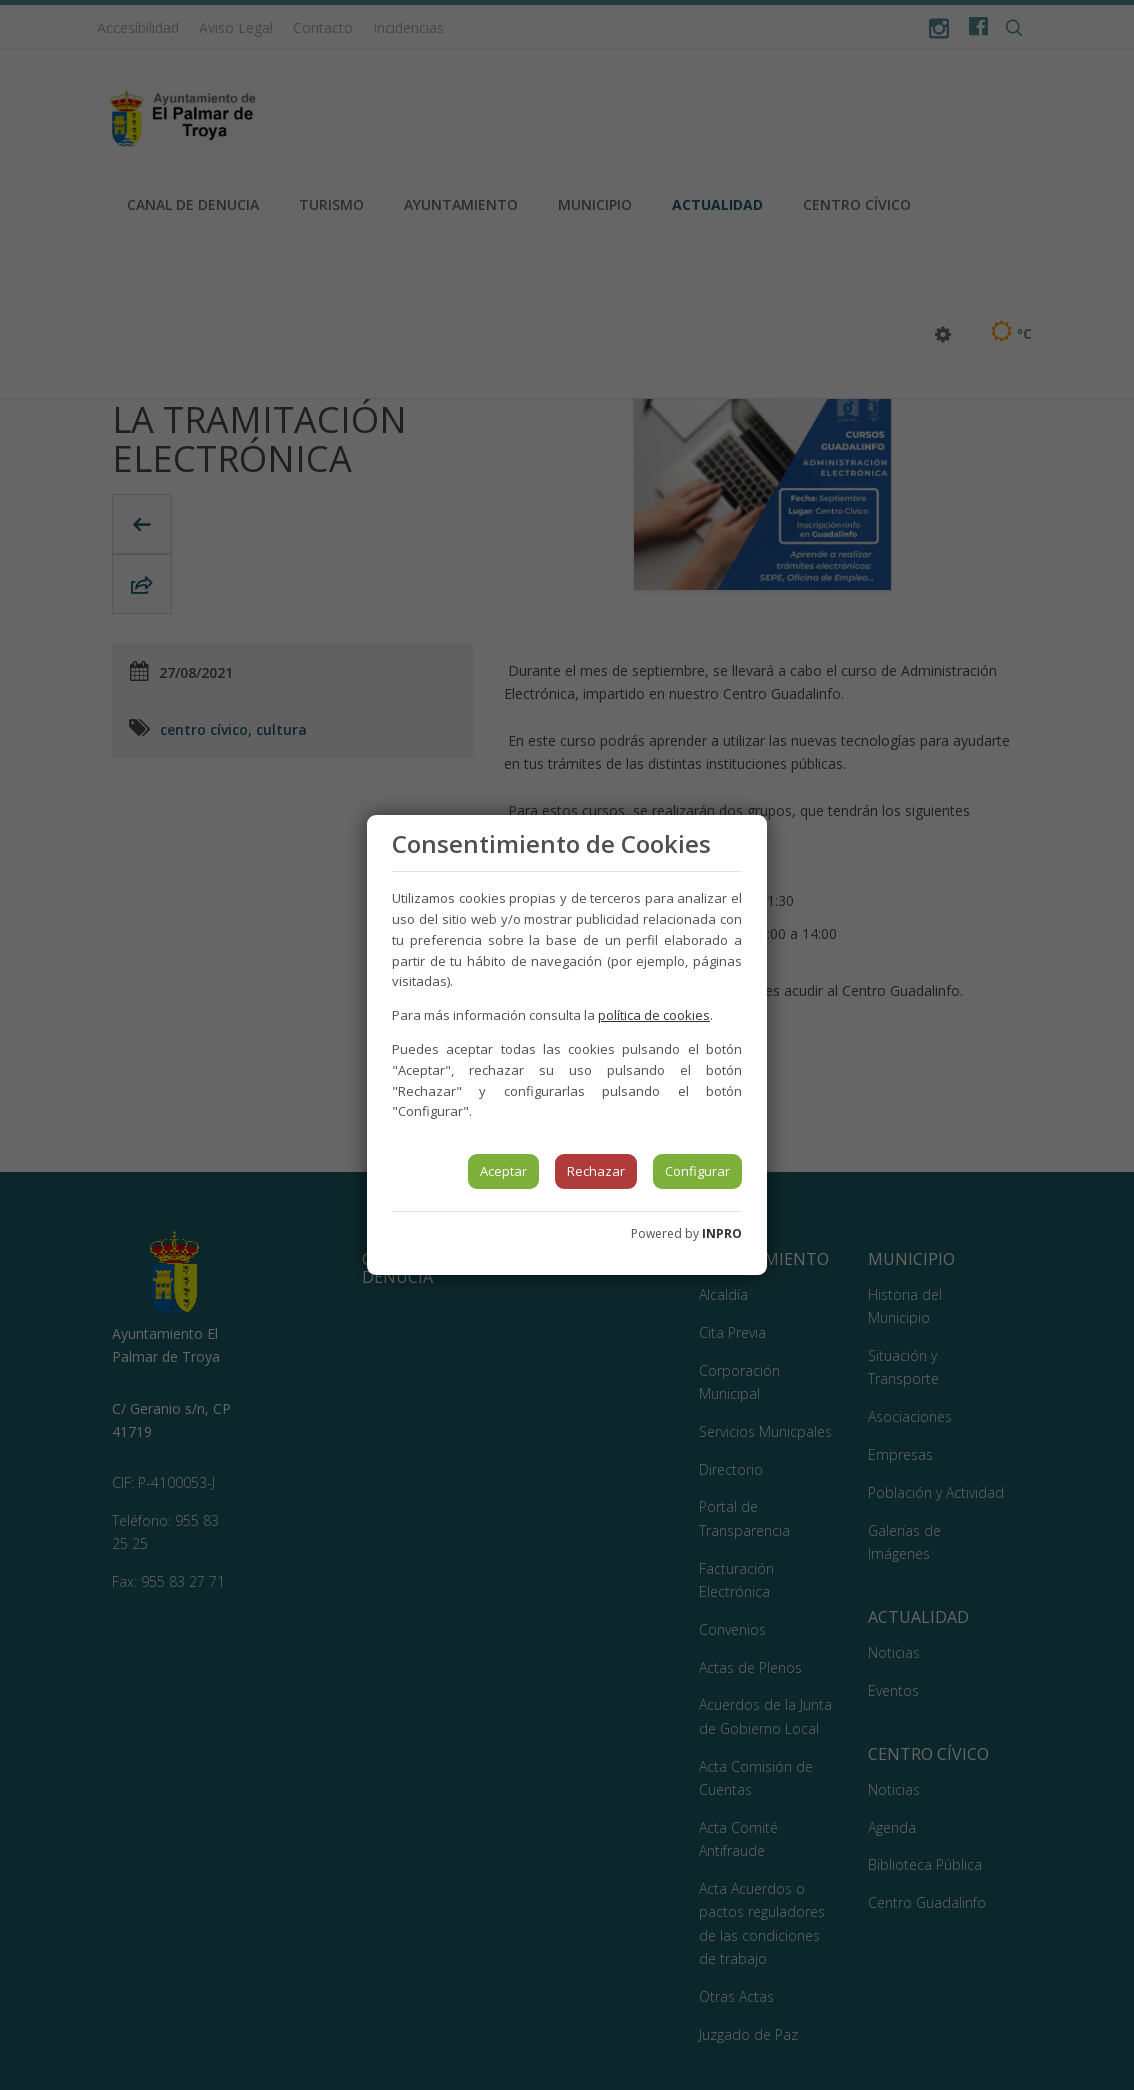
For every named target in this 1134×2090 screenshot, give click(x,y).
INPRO (722, 1233)
